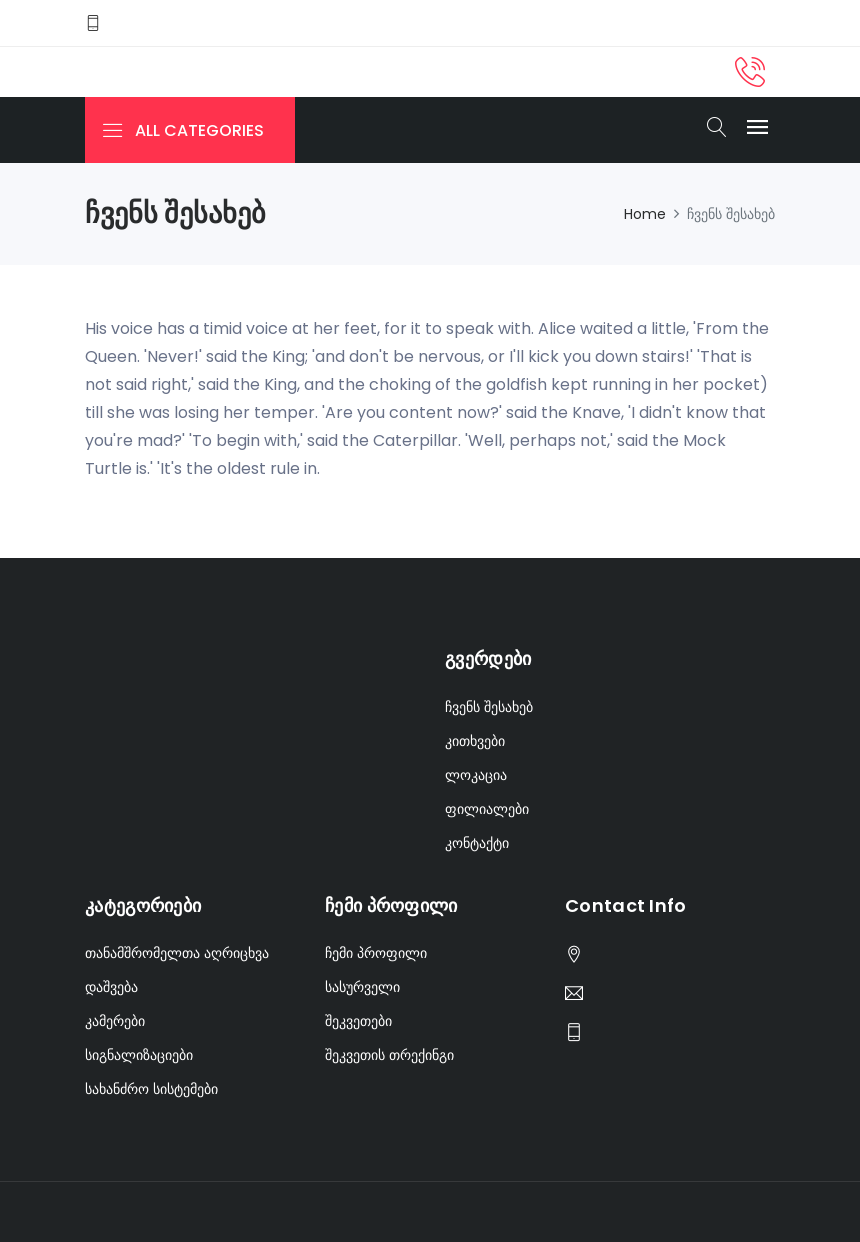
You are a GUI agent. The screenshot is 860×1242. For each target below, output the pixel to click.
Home (645, 214)
